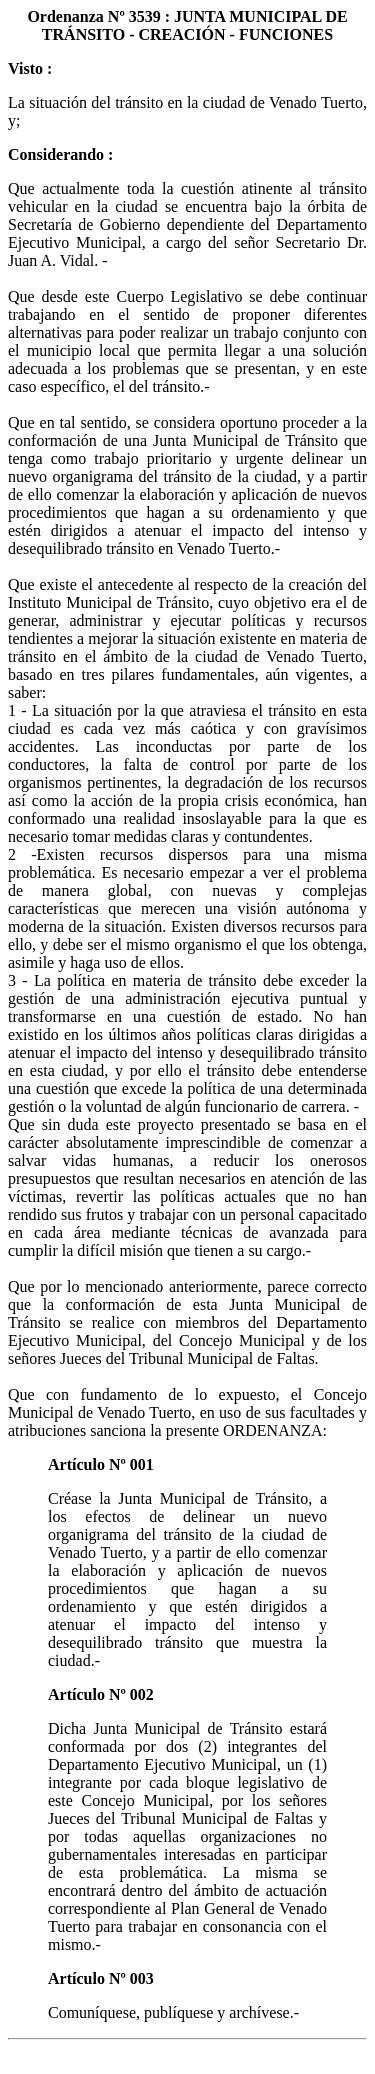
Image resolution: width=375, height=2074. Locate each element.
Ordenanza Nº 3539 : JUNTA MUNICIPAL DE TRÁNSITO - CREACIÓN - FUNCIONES (187, 25)
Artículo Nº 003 (101, 1978)
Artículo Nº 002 (101, 1694)
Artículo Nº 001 (101, 1464)
